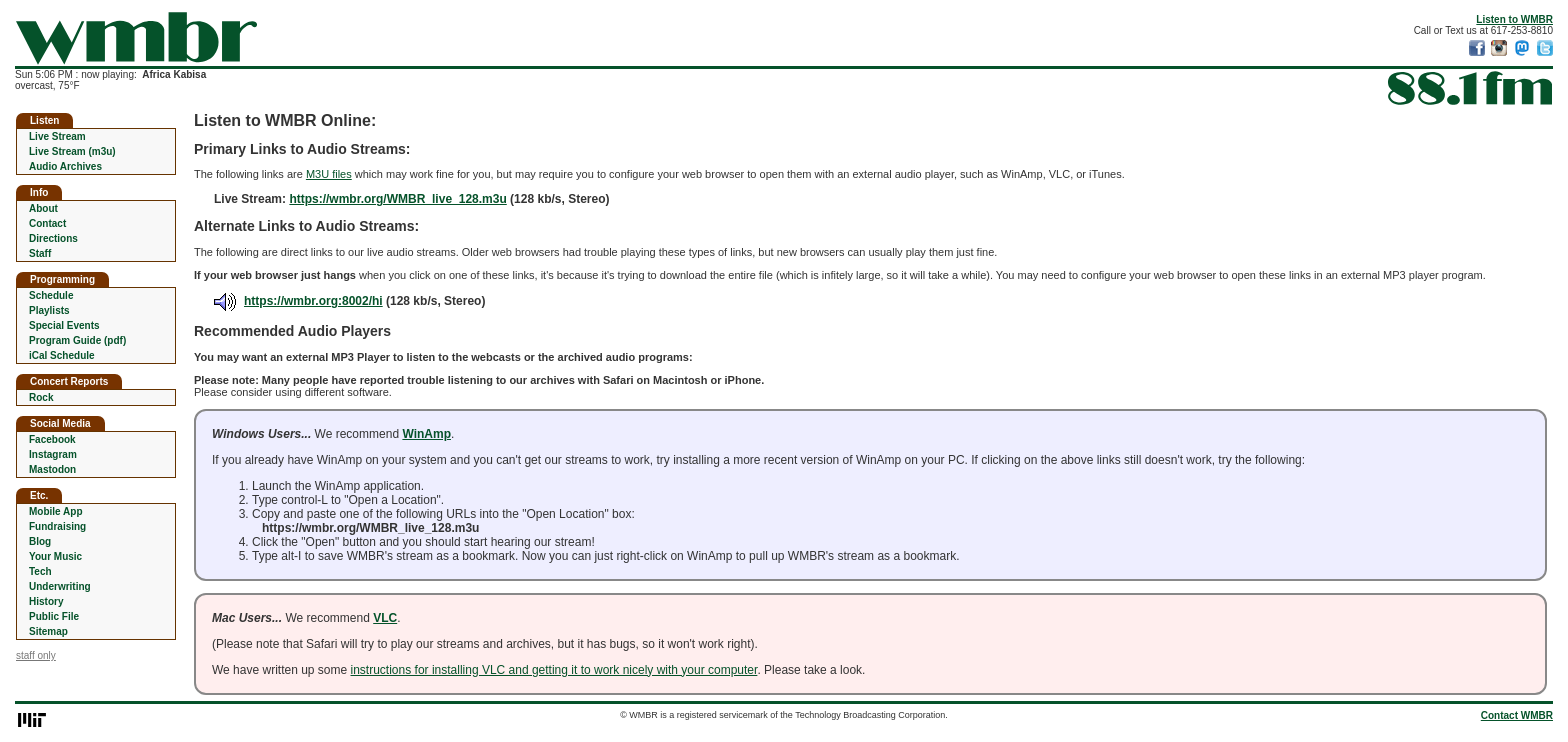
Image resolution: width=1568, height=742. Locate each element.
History (46, 601)
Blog (40, 541)
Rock (41, 397)
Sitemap (48, 631)
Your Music (55, 556)
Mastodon (52, 469)
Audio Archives (65, 166)
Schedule (51, 295)
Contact (47, 223)
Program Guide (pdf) (77, 340)
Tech (40, 571)
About (43, 208)
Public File (54, 616)
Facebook (52, 439)
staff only (36, 655)
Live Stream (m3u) (72, 151)
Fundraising (57, 526)
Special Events (64, 325)
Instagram (53, 454)
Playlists (49, 310)
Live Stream (57, 136)
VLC (385, 618)
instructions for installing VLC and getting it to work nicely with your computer (554, 670)
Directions (53, 238)
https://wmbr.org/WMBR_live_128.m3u (397, 199)
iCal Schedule (62, 355)
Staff (40, 253)
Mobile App (56, 511)
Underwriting (60, 586)
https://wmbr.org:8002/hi (298, 301)
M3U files (329, 174)
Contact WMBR (1517, 715)
